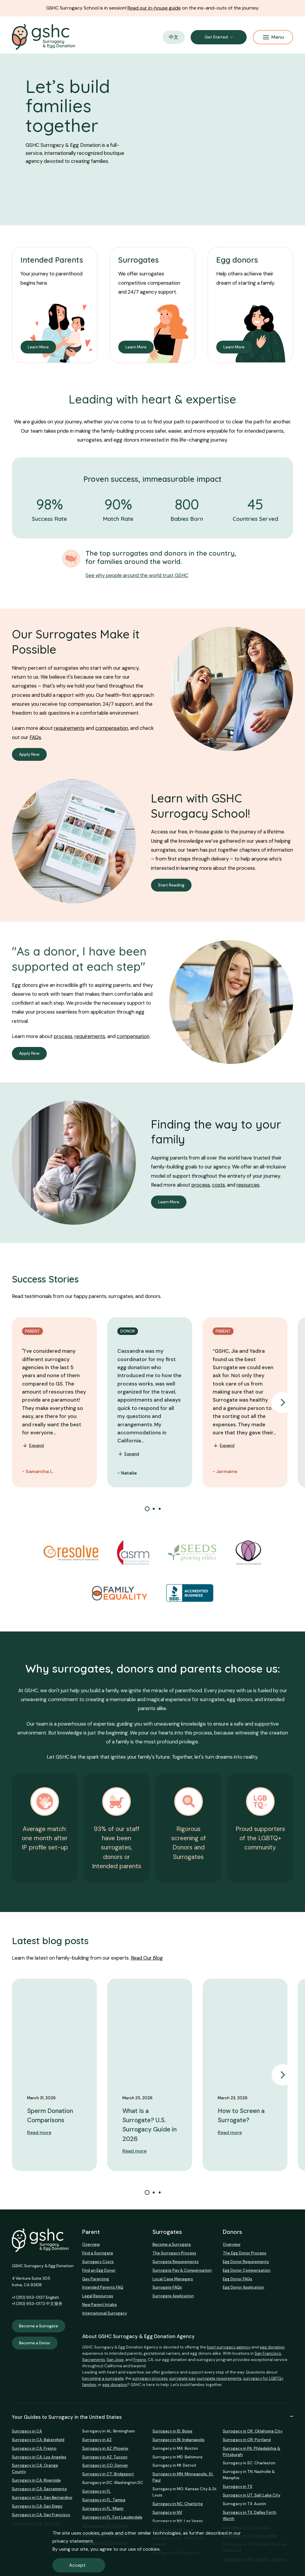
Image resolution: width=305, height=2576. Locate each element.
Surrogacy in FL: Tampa (103, 2499)
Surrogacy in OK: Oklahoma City (252, 2431)
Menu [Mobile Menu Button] (273, 37)
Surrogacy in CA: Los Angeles (39, 2457)
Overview (91, 2244)
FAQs (35, 737)
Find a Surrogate (97, 2253)
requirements (69, 728)
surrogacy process (150, 2378)
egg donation (272, 2347)
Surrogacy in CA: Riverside (36, 2480)
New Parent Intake (99, 2304)
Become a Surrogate (38, 2326)
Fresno (139, 2359)
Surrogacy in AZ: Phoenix (105, 2448)
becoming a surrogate (103, 2378)
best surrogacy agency (228, 2347)
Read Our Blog (147, 1958)
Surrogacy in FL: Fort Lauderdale (112, 2517)
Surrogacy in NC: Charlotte (177, 2503)
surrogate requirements (219, 2378)
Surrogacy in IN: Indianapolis (178, 2439)
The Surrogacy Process (174, 2253)
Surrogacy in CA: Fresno (34, 2448)
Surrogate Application (173, 2295)
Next (282, 1402)
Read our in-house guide (154, 8)
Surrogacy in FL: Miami (102, 2508)
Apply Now (29, 754)
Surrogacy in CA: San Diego (37, 2506)
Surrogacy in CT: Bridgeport (108, 2474)
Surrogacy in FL (96, 2491)
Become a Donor (34, 2343)
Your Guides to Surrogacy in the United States (152, 2417)
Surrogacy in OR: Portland (247, 2439)
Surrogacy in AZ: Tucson (104, 2457)
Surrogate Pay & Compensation (182, 2270)
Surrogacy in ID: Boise (172, 2431)
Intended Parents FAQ (102, 2287)
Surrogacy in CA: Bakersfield (38, 2439)
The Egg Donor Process (244, 2253)
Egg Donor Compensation (246, 2270)
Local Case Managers (172, 2279)
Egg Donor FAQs (237, 2279)
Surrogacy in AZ (97, 2439)
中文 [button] (173, 37)
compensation (111, 728)
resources (247, 1185)
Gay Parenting (95, 2279)
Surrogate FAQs (167, 2287)
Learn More (38, 347)
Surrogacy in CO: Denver (105, 2465)
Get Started (216, 37)
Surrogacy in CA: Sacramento (39, 2488)
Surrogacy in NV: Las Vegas (177, 2521)
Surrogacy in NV (167, 2512)
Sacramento (93, 2359)
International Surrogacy (104, 2313)
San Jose (115, 2359)
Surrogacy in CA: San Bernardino (42, 2497)
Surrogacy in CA (27, 2431)
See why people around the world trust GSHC (136, 575)
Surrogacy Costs (98, 2261)
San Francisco (268, 2353)
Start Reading (171, 885)
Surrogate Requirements (175, 2261)
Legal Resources (97, 2295)
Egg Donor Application (243, 2287)
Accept (77, 2565)
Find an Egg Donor (99, 2270)
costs (218, 1185)
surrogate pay (182, 2378)
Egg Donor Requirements (246, 2261)
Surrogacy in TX (237, 2486)
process (63, 1036)
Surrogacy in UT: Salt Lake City (251, 2495)
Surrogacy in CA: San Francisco (41, 2514)
